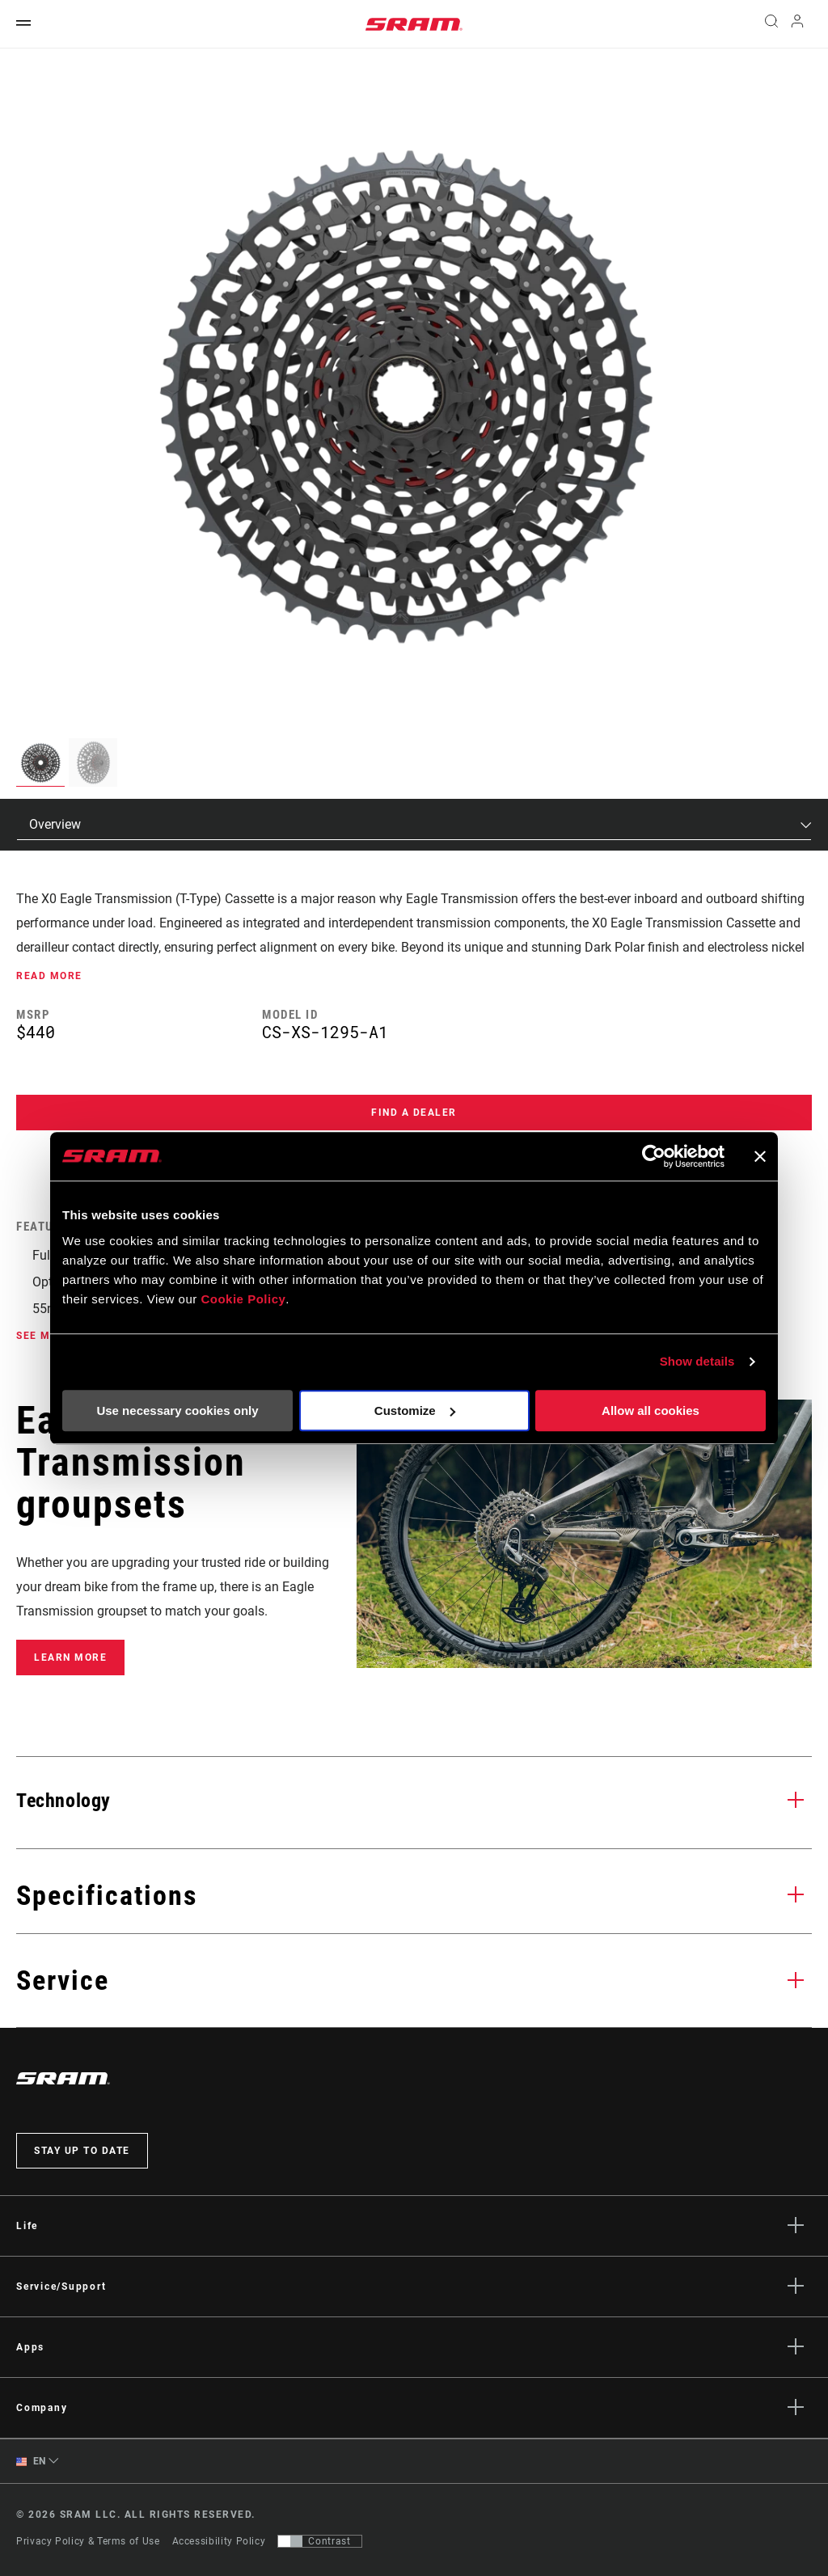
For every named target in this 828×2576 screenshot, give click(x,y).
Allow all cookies (650, 1410)
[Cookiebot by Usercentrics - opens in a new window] (653, 1156)
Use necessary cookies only (177, 1410)
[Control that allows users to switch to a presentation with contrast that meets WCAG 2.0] (319, 2541)
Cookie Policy (243, 1299)
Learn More (70, 1657)
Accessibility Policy (219, 2541)
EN (31, 2462)
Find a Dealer (414, 1112)
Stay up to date (82, 2150)
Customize (414, 1410)
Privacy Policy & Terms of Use (88, 2541)
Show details (697, 1361)
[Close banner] (760, 1156)
